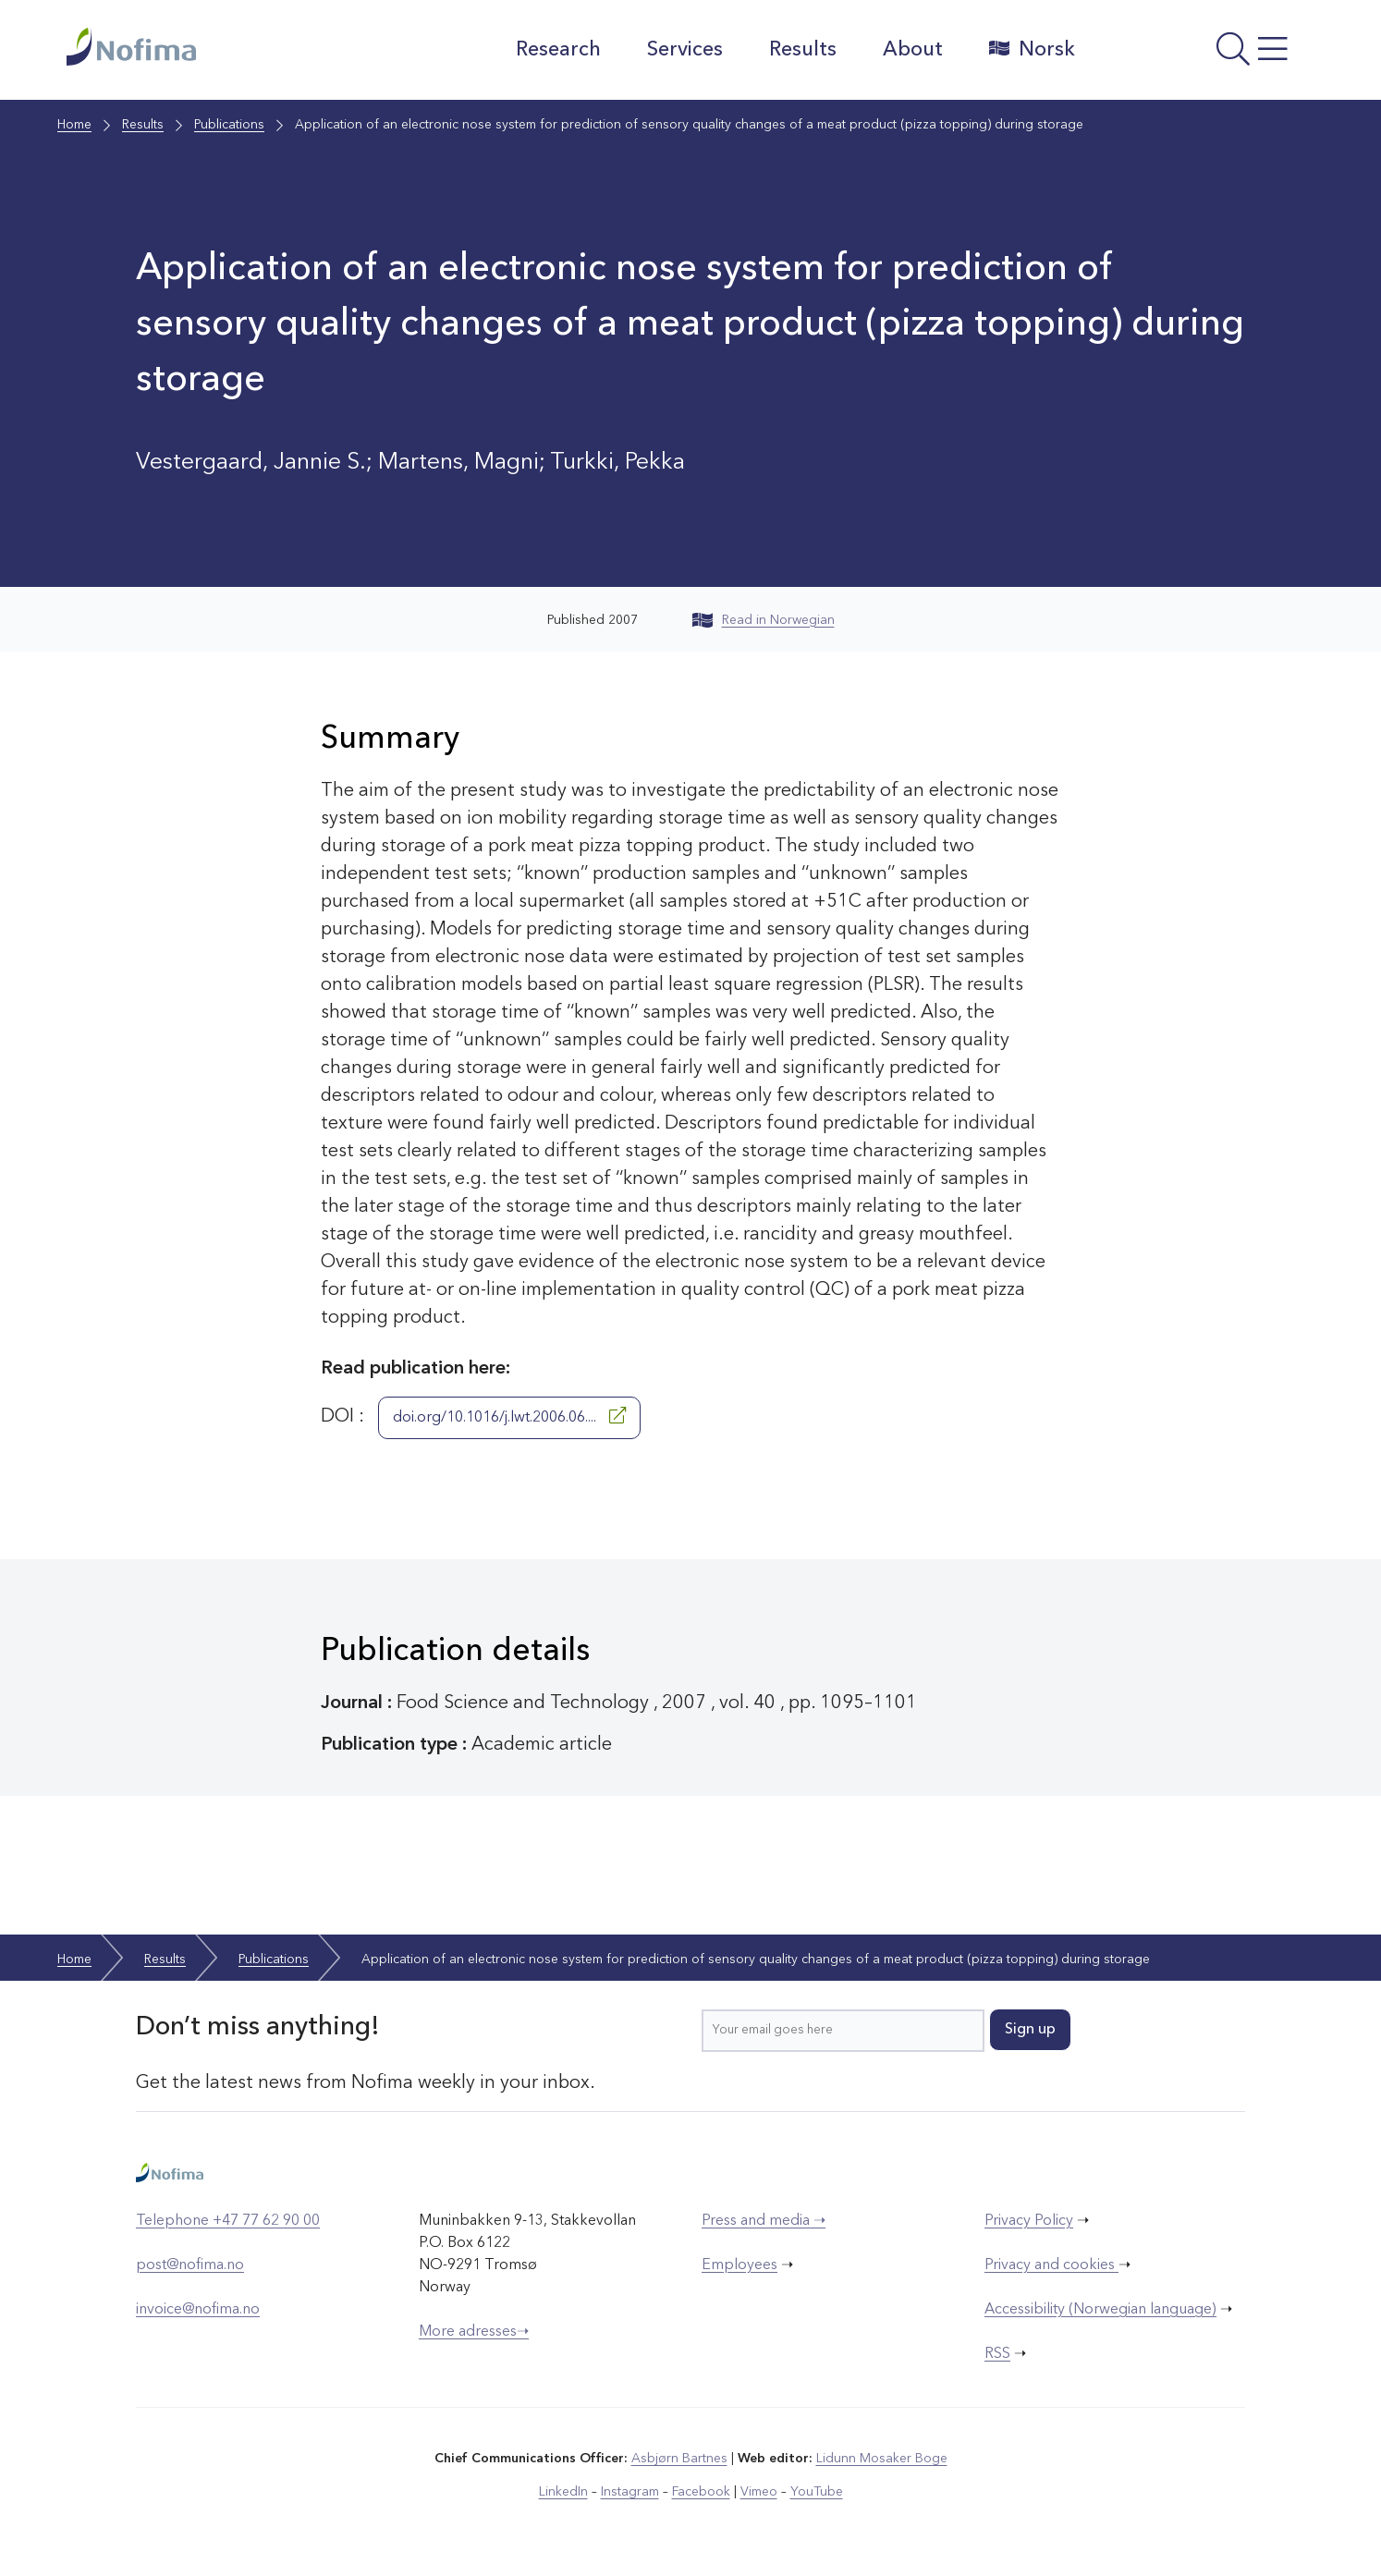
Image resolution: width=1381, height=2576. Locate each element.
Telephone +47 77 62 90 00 (228, 2221)
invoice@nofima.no (198, 2309)
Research (558, 50)
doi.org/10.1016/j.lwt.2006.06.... (509, 1416)
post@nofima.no (190, 2265)
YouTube (816, 2491)
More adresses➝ (474, 2332)
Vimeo (758, 2491)
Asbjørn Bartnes (679, 2458)
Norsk (1032, 49)
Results (803, 50)
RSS (997, 2354)
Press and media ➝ (763, 2221)
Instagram (630, 2491)
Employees (739, 2265)
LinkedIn (563, 2491)
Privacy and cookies (1051, 2265)
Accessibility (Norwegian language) (1100, 2309)
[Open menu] (1204, 54)
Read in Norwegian (763, 620)
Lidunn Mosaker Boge (881, 2458)
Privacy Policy (1028, 2221)
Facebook (701, 2491)
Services (685, 50)
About (913, 50)
